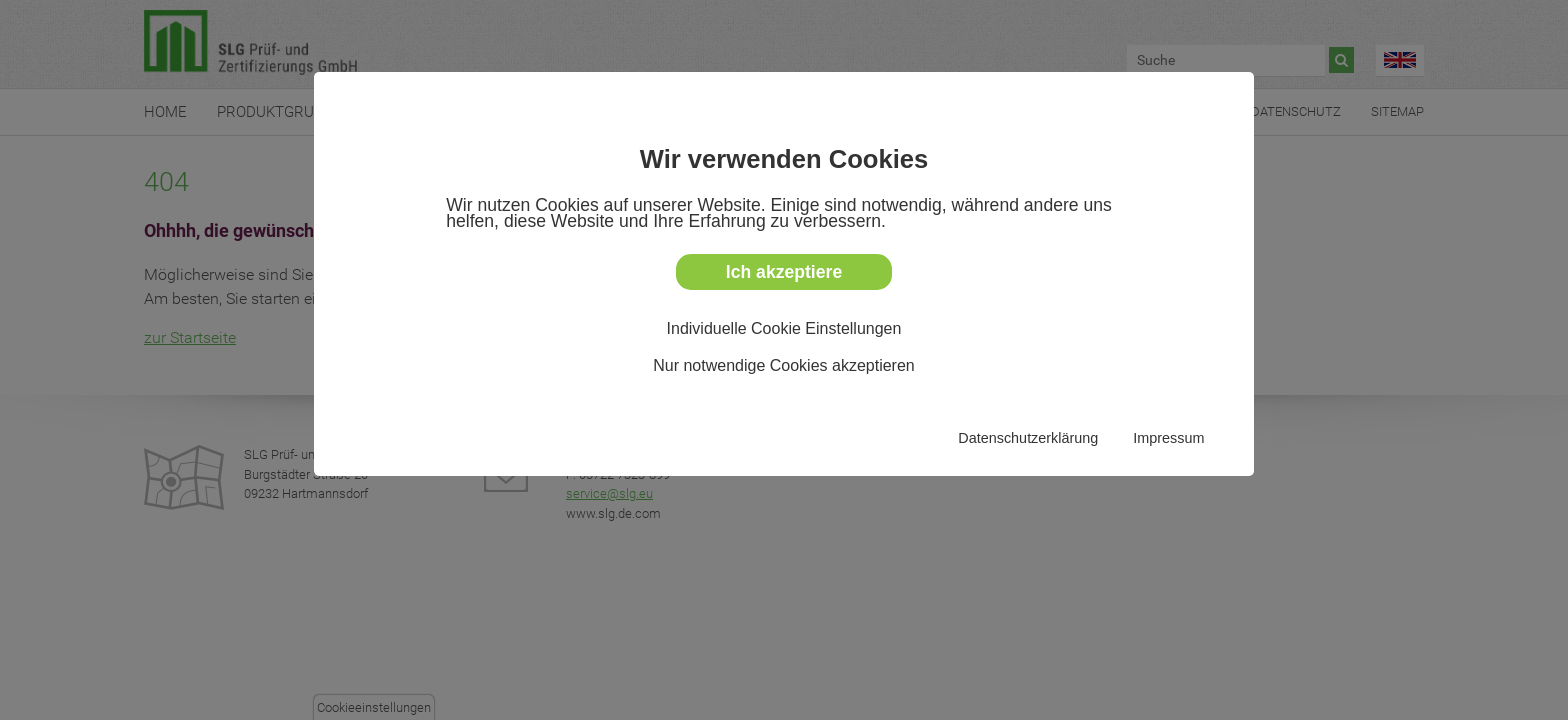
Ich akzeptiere (784, 272)
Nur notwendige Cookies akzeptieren (783, 365)
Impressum (1168, 438)
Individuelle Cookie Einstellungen (784, 328)
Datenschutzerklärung (1028, 438)
